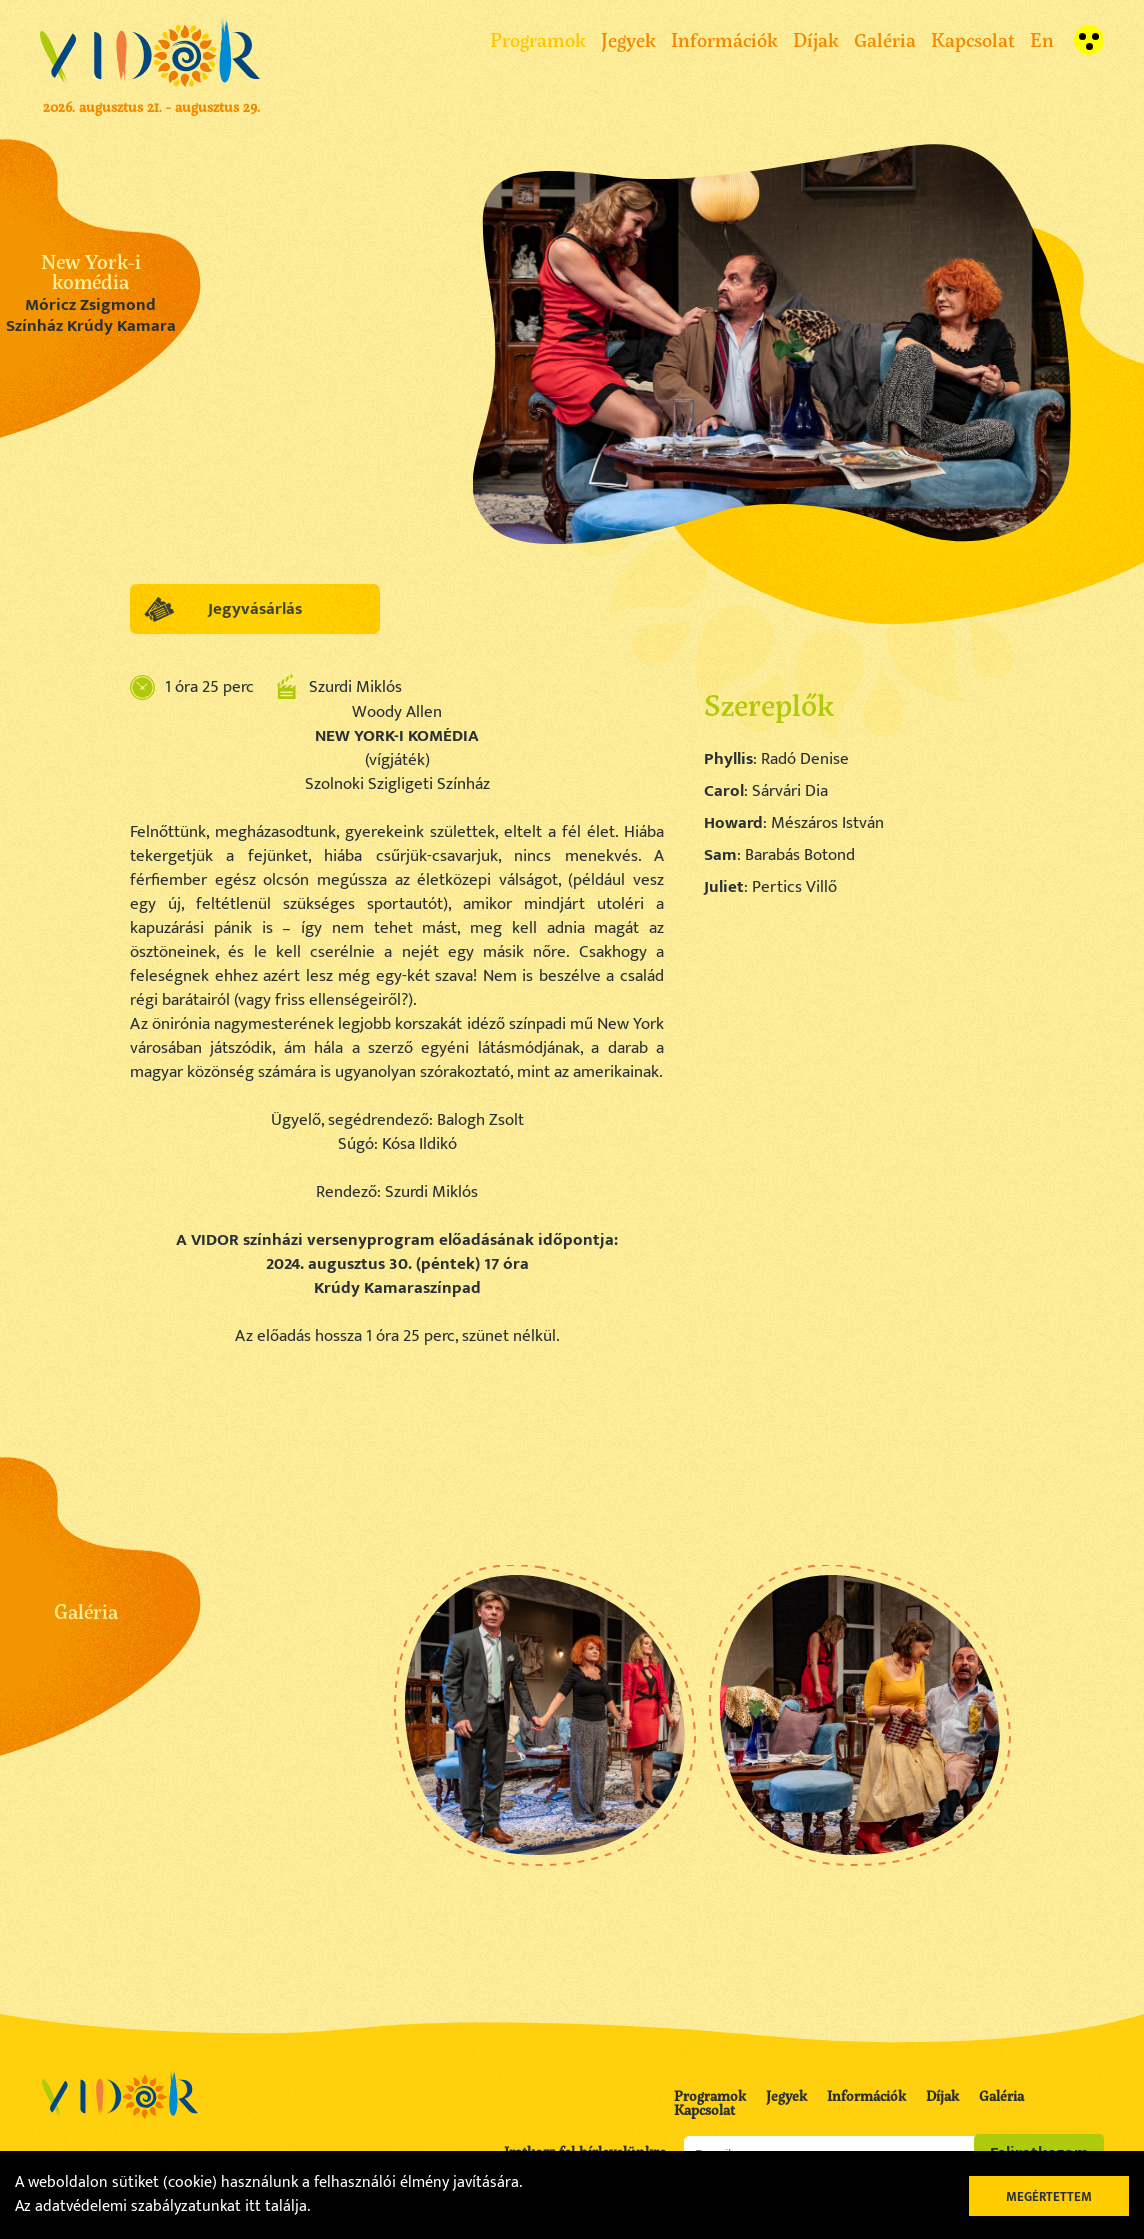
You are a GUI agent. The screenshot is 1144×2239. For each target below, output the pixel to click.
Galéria (885, 39)
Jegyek (628, 39)
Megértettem (1049, 2197)
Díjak (816, 39)
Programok (538, 39)
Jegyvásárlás (255, 609)
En (1042, 39)
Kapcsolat (973, 39)
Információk (724, 39)
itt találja (276, 2206)
